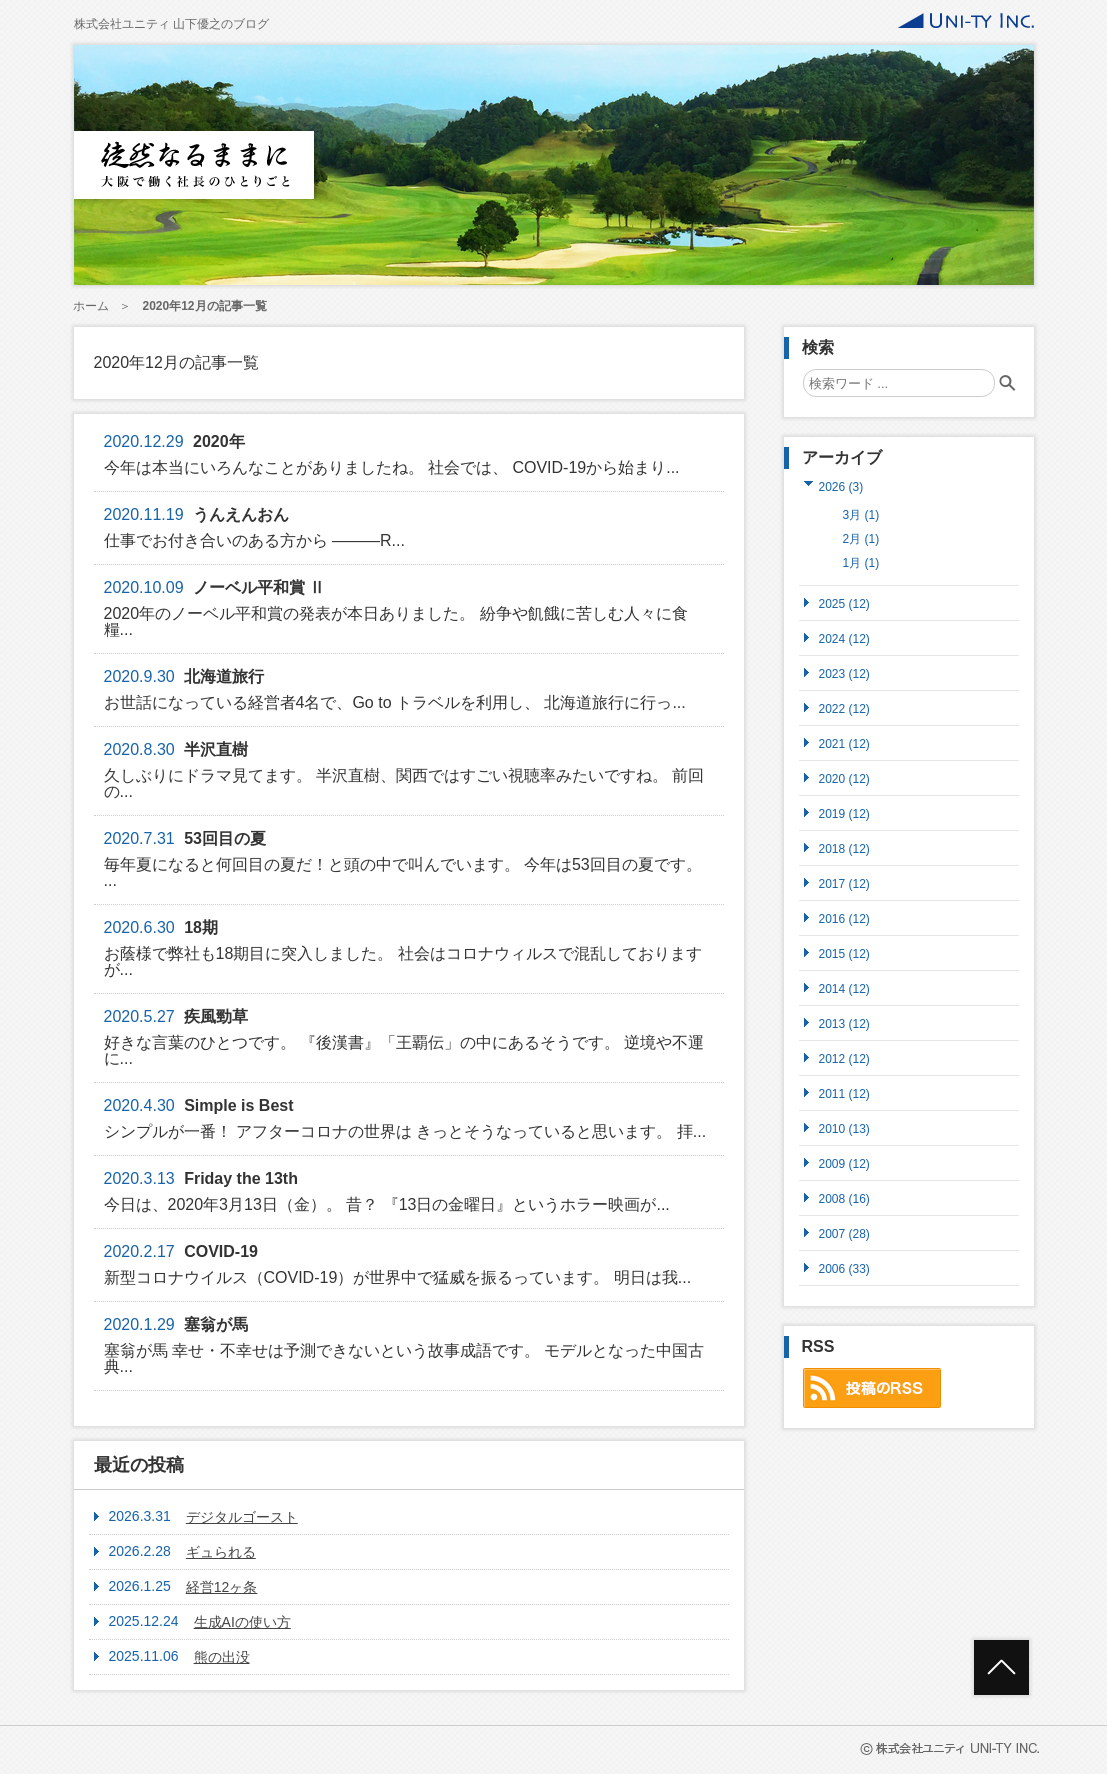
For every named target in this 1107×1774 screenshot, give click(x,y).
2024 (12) (844, 638)
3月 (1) (861, 515)
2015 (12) (844, 953)
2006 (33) (844, 1268)
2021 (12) (844, 743)
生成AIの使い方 (242, 1622)
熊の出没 (222, 1657)
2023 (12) (844, 673)
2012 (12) (844, 1058)
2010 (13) (844, 1128)
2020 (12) (844, 778)
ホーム (91, 306)
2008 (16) (844, 1198)
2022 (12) (844, 708)
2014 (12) (844, 988)
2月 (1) (861, 539)
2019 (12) (844, 813)
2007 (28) (844, 1233)
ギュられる (221, 1552)
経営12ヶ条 (222, 1587)
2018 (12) (844, 848)
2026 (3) (841, 486)
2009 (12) (844, 1163)
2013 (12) (844, 1023)
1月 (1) (861, 563)
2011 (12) (844, 1093)
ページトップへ (1001, 1667)
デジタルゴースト (242, 1517)
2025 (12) (844, 603)
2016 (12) (844, 918)
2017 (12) (844, 883)
